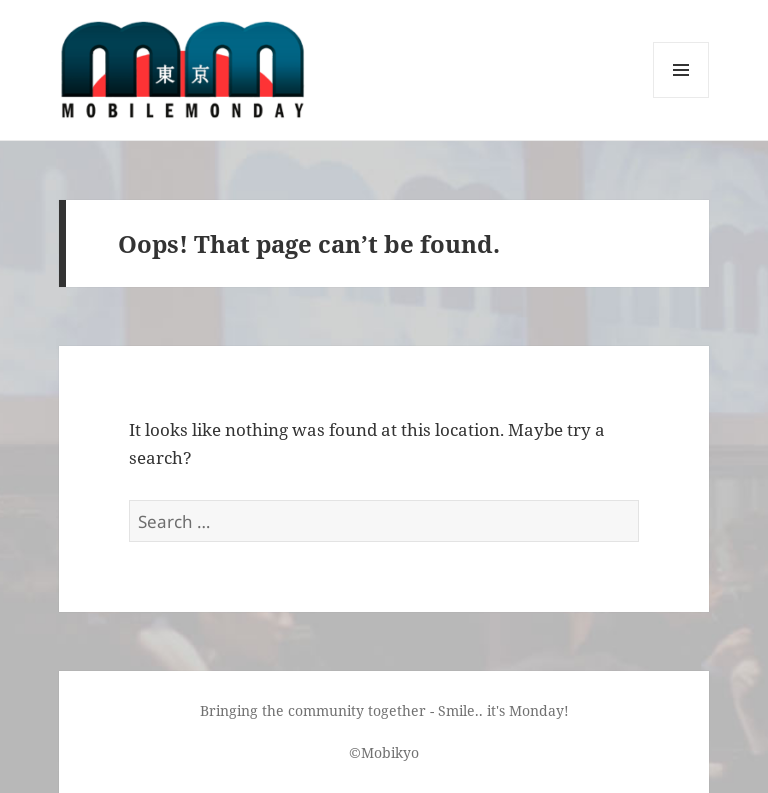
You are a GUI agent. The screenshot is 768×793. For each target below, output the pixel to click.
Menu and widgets (681, 97)
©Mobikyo (384, 752)
